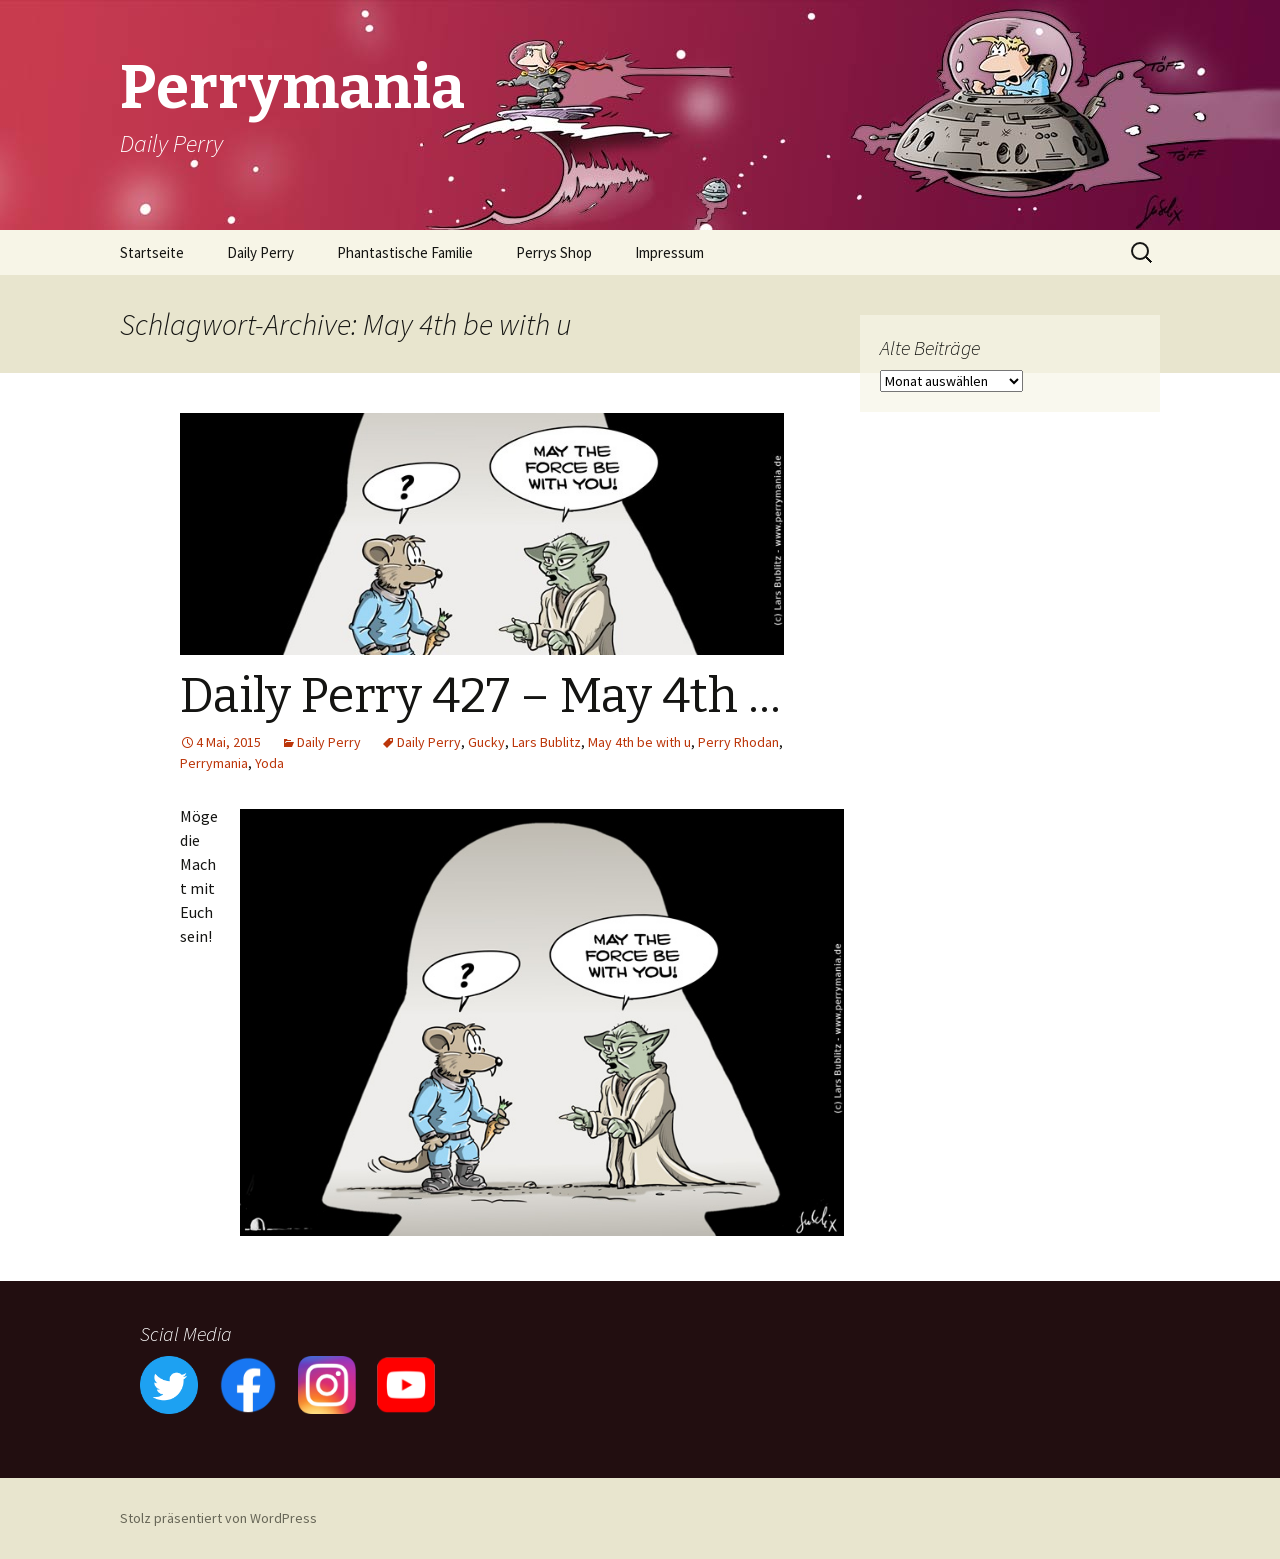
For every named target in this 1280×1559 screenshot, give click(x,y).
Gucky (486, 742)
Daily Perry (260, 252)
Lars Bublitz (546, 742)
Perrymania (214, 763)
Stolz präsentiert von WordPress (218, 1518)
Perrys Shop (554, 252)
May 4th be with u (639, 742)
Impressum (669, 252)
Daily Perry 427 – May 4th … (480, 696)
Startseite (152, 252)
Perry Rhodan (738, 742)
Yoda (269, 763)
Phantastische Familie (405, 252)
